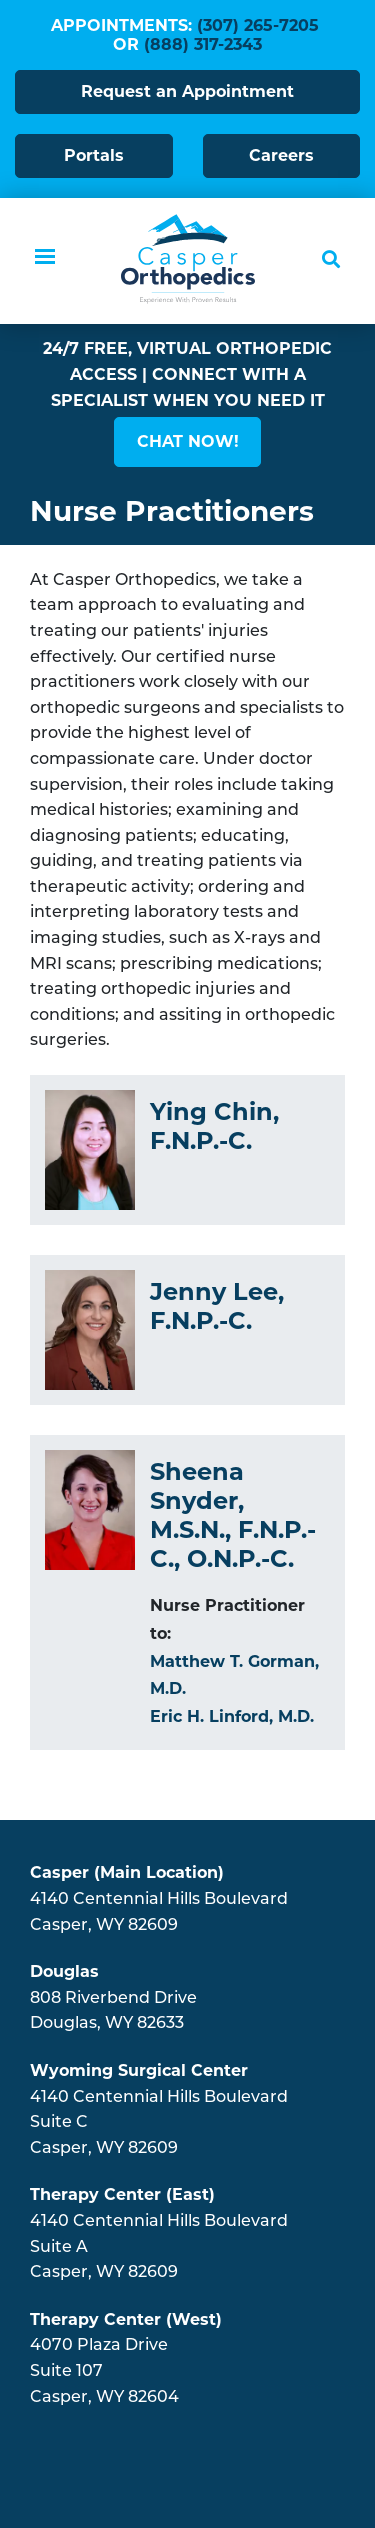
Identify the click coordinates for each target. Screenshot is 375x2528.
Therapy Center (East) (122, 2194)
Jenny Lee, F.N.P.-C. (217, 1306)
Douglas (64, 1971)
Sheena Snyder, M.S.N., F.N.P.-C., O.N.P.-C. (233, 1514)
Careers (281, 155)
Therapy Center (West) (126, 2319)
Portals (94, 155)
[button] (187, 442)
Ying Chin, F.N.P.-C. (214, 1126)
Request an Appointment (187, 91)
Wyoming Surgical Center (139, 2070)
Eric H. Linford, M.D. (232, 1716)
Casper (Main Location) (127, 1872)
